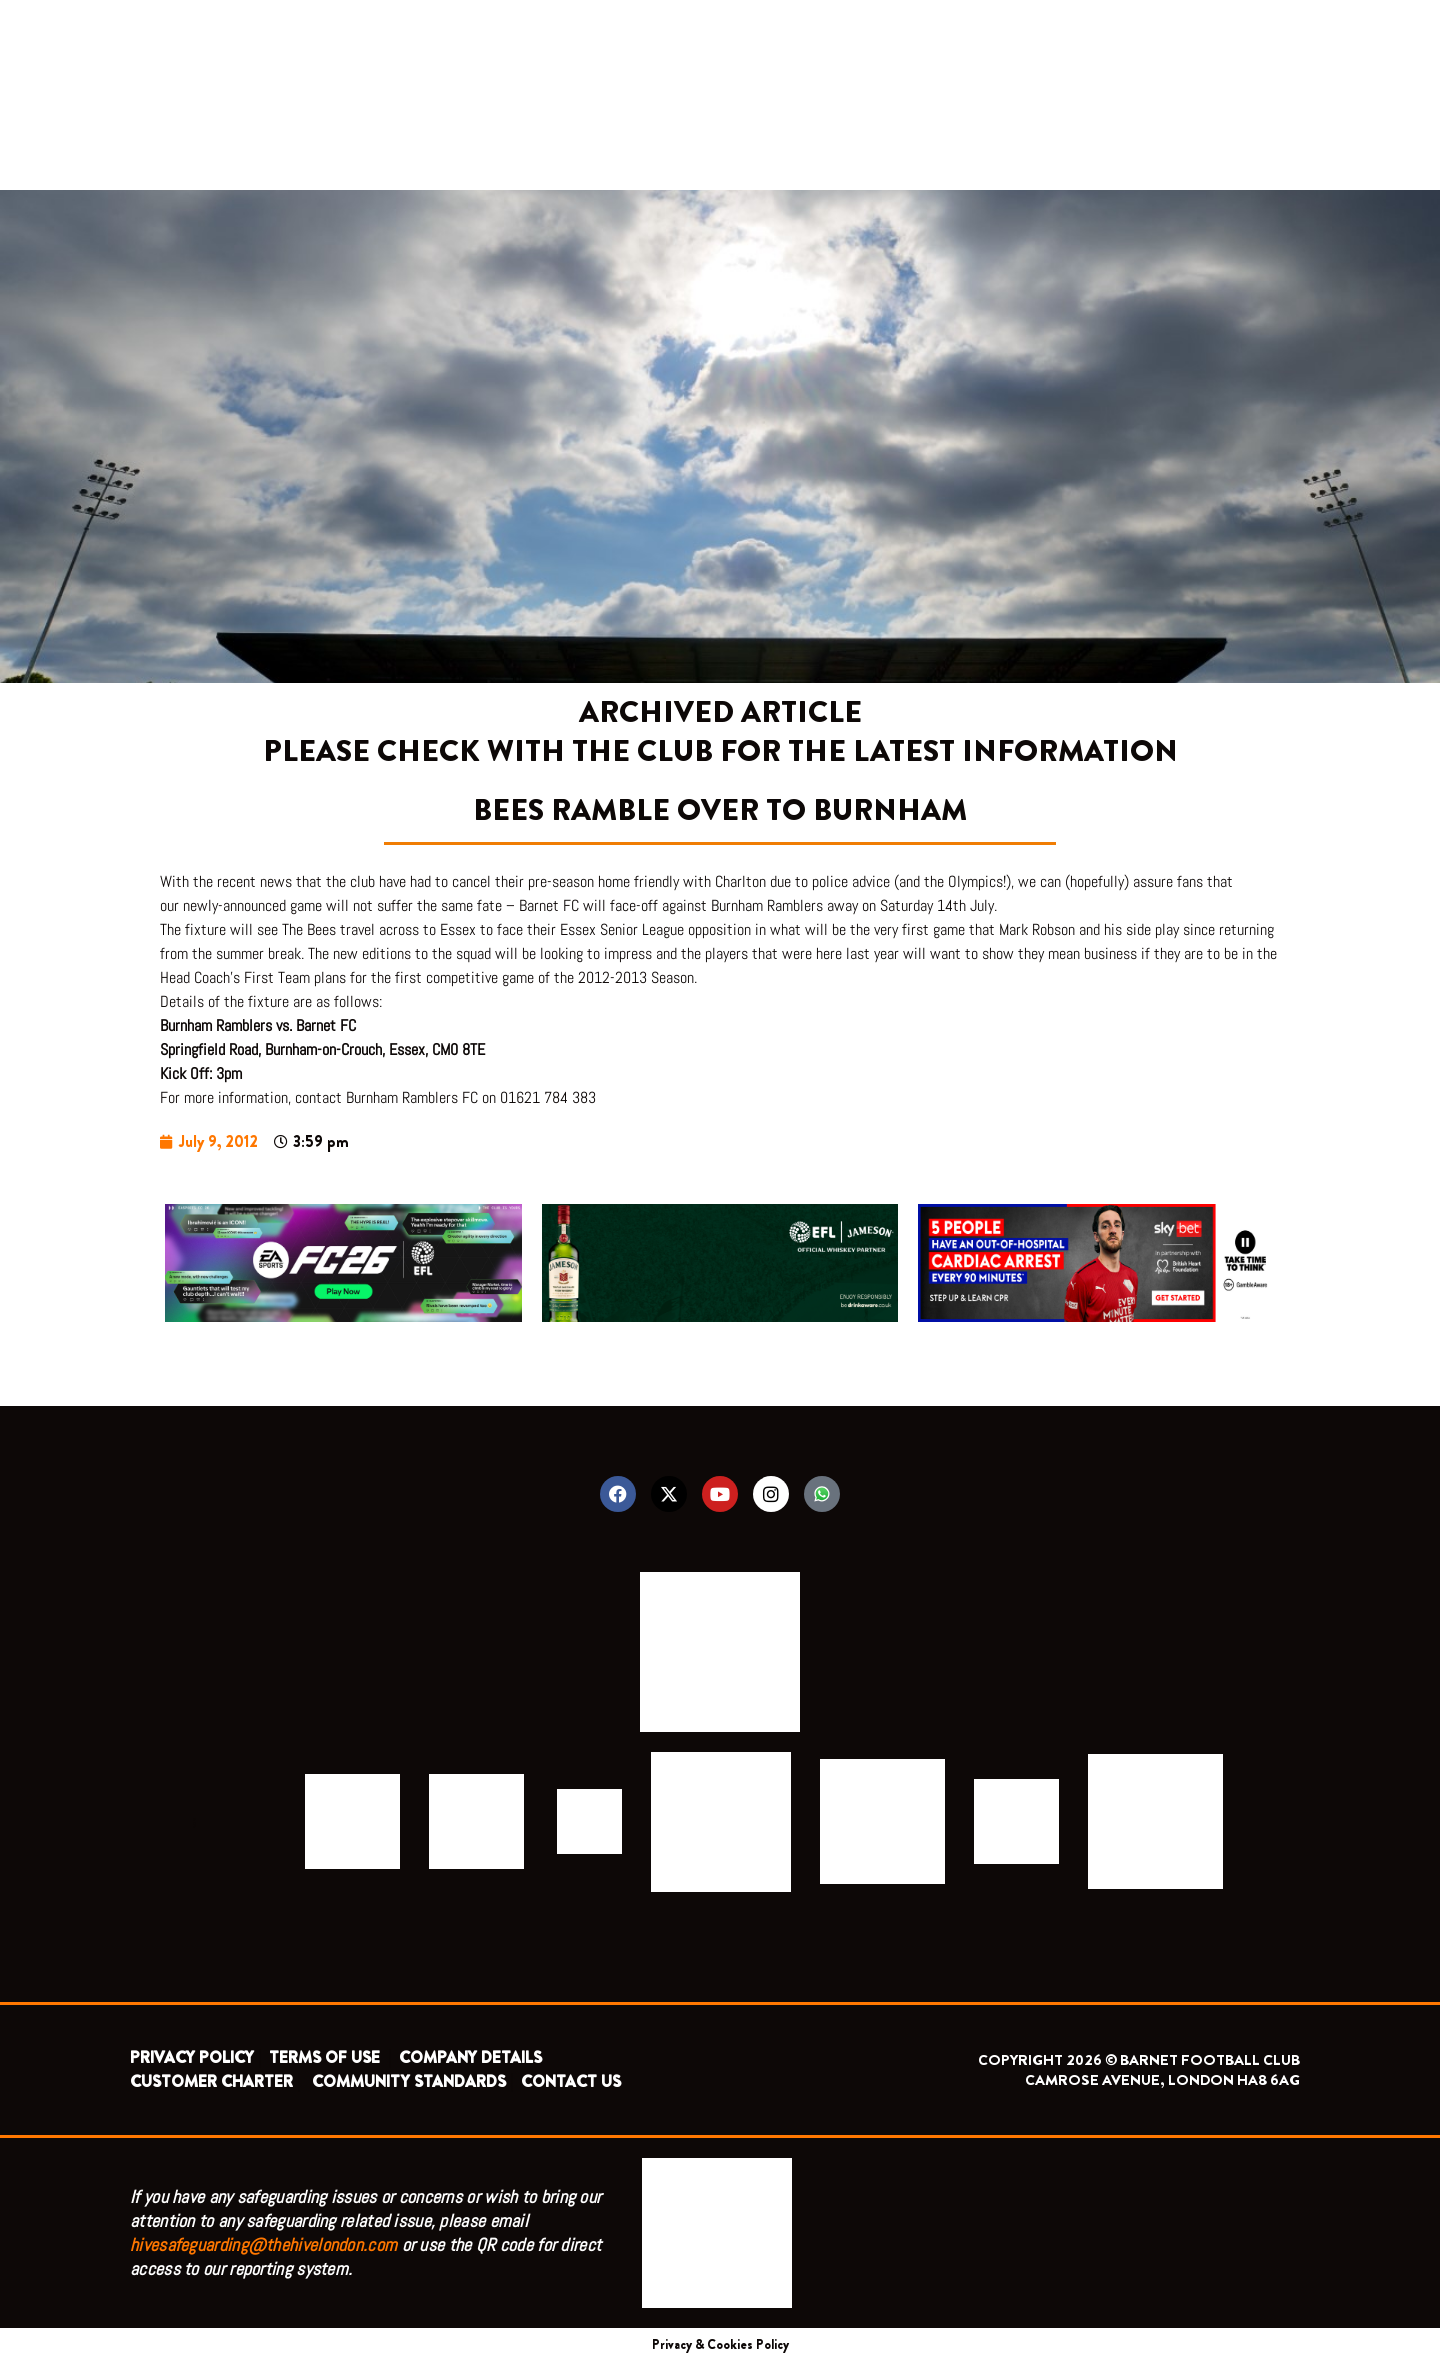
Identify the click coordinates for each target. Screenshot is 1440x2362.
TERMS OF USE (326, 2057)
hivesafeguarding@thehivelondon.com (263, 2244)
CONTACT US (571, 2081)
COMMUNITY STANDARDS (409, 2081)
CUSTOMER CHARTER (211, 2081)
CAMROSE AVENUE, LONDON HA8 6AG (1162, 2080)
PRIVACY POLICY (192, 2057)
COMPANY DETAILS (470, 2057)
